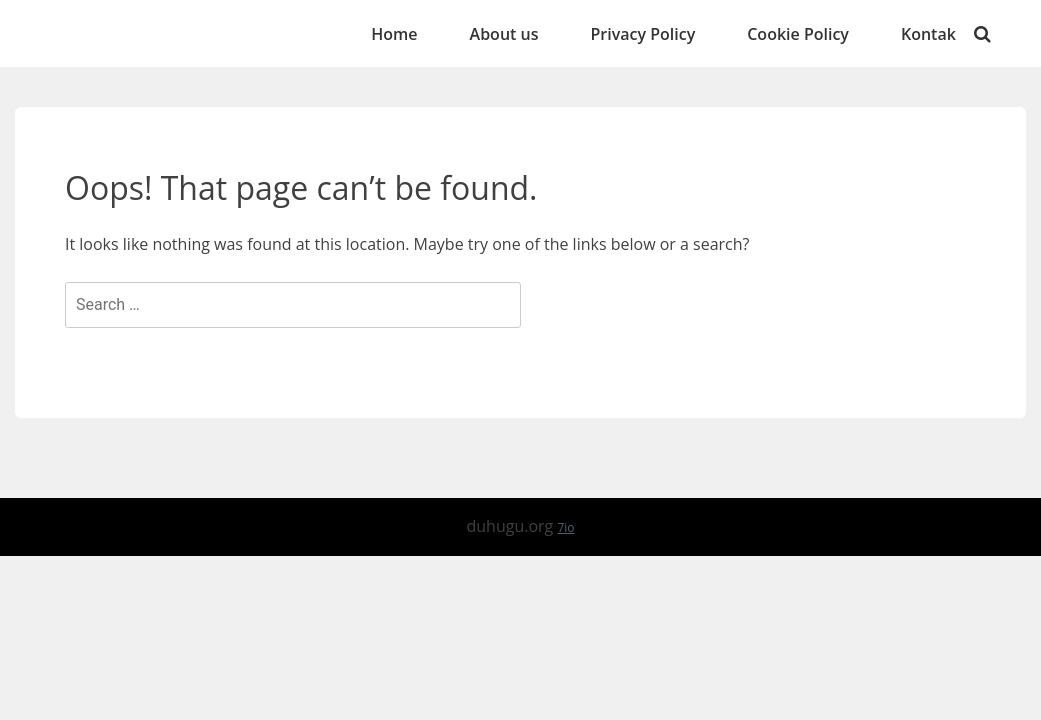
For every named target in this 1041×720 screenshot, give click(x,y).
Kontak (928, 34)
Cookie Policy (798, 34)
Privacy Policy (642, 34)
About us (504, 34)
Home (394, 34)
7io (565, 527)
